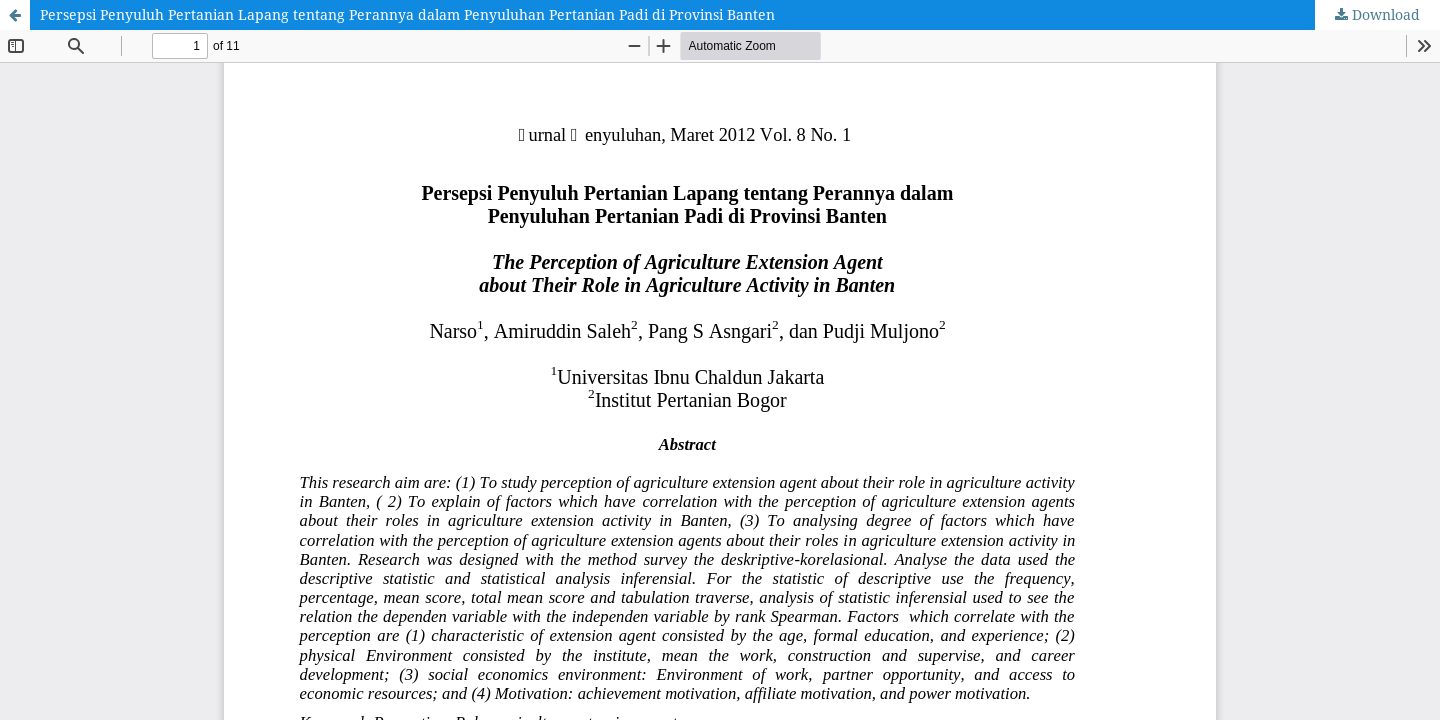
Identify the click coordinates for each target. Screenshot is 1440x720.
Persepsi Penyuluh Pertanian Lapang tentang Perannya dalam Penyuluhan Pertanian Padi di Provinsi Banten (407, 14)
